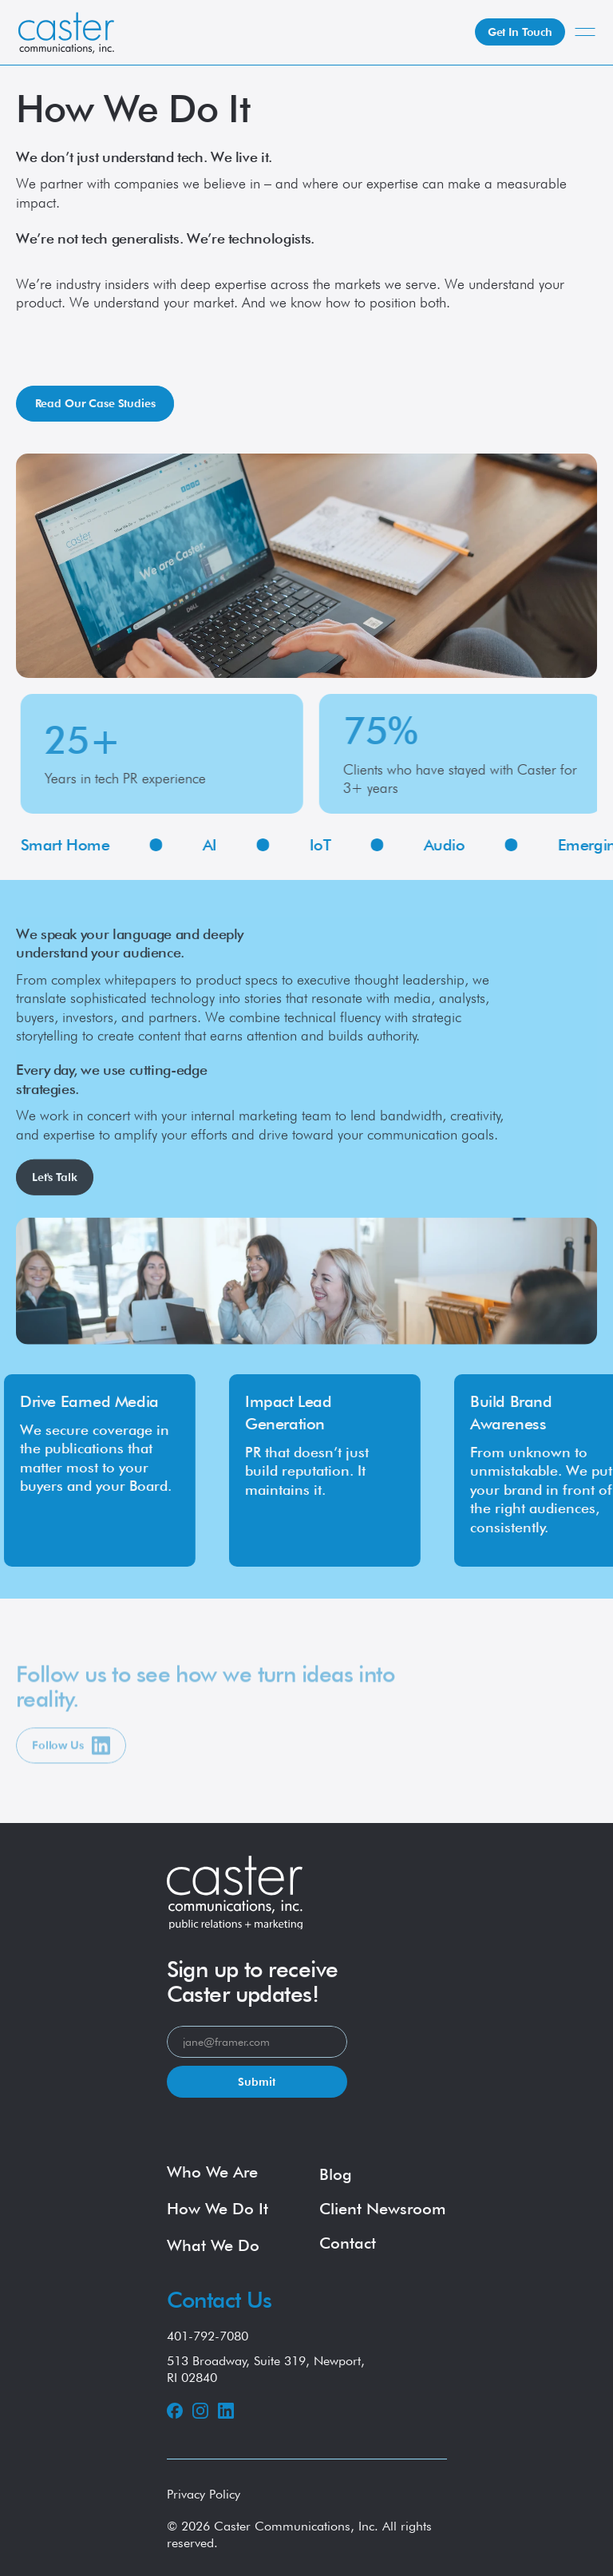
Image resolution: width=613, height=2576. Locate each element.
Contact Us (219, 2299)
